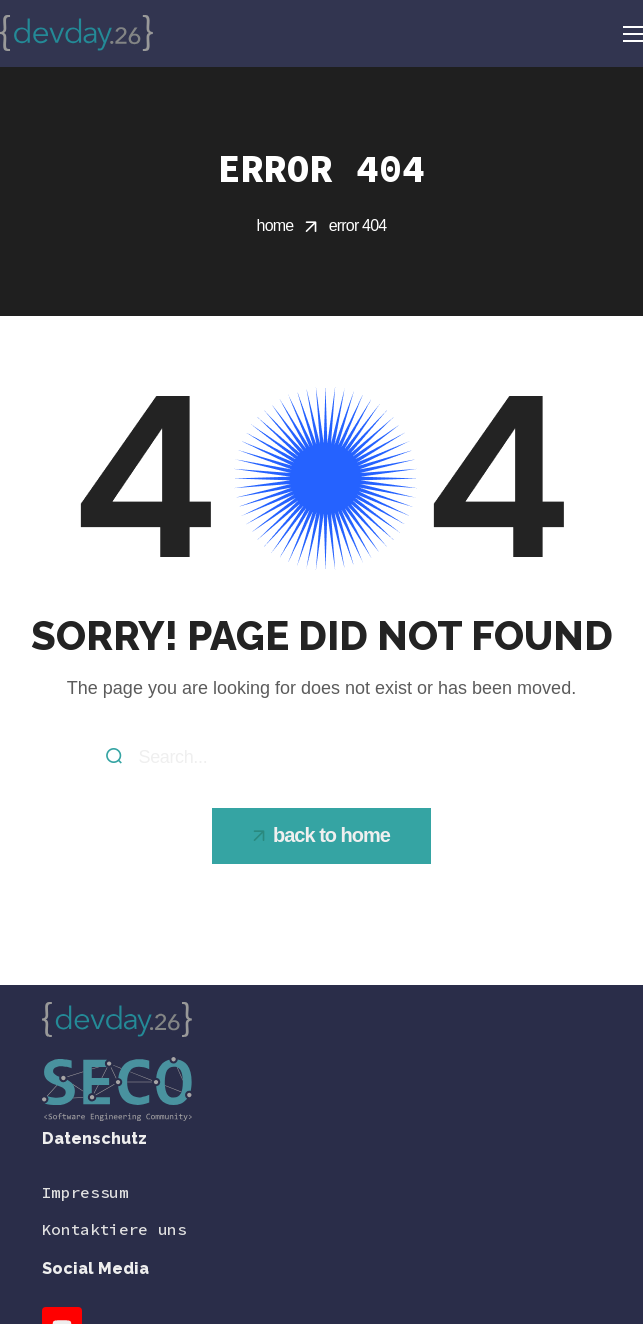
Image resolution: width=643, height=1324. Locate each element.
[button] (321, 836)
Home (275, 225)
